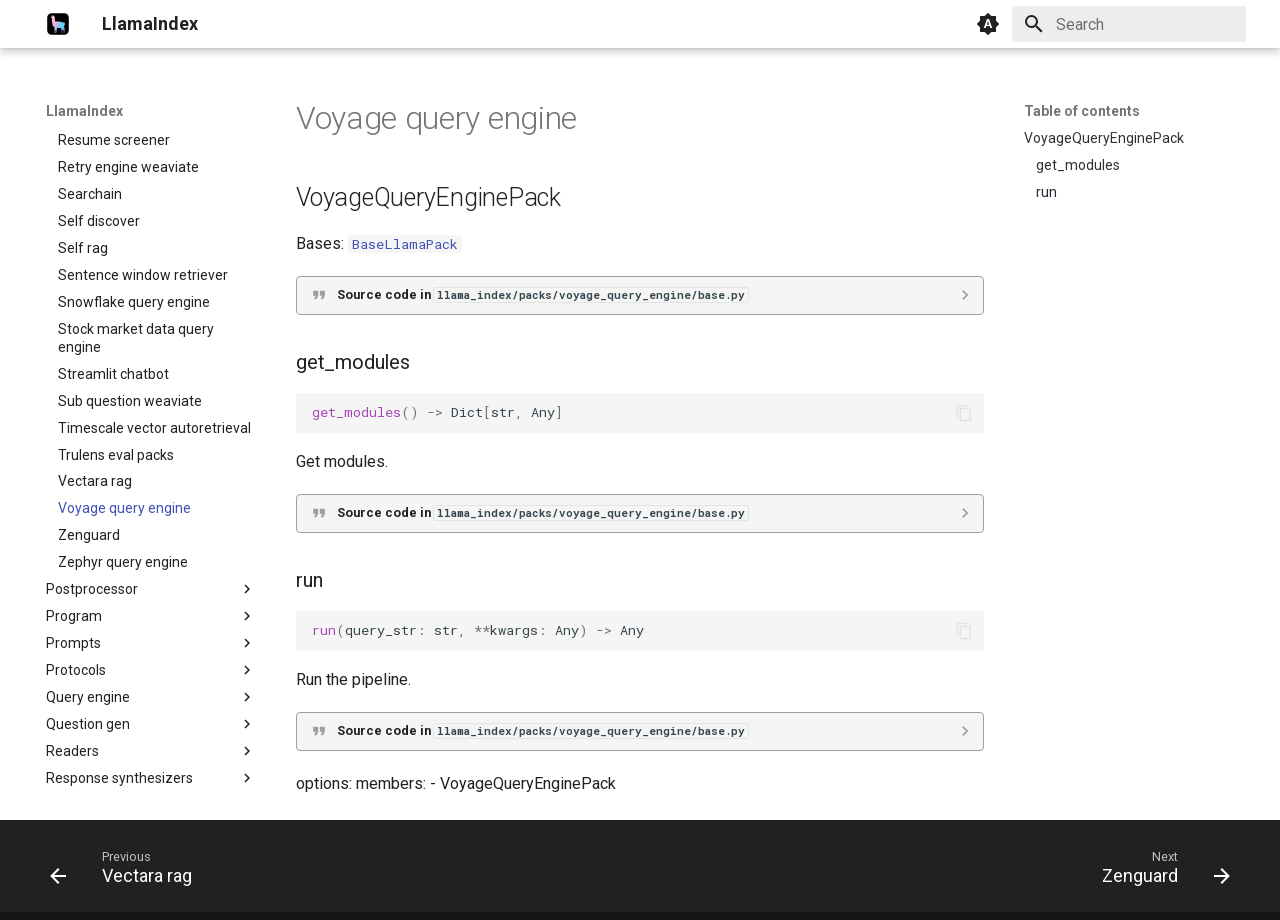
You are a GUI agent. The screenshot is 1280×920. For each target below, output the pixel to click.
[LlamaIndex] (58, 24)
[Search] (1129, 24)
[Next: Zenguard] (1159, 872)
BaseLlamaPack (405, 244)
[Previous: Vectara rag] (127, 872)
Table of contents (1082, 111)
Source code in (542, 294)
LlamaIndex (84, 111)
